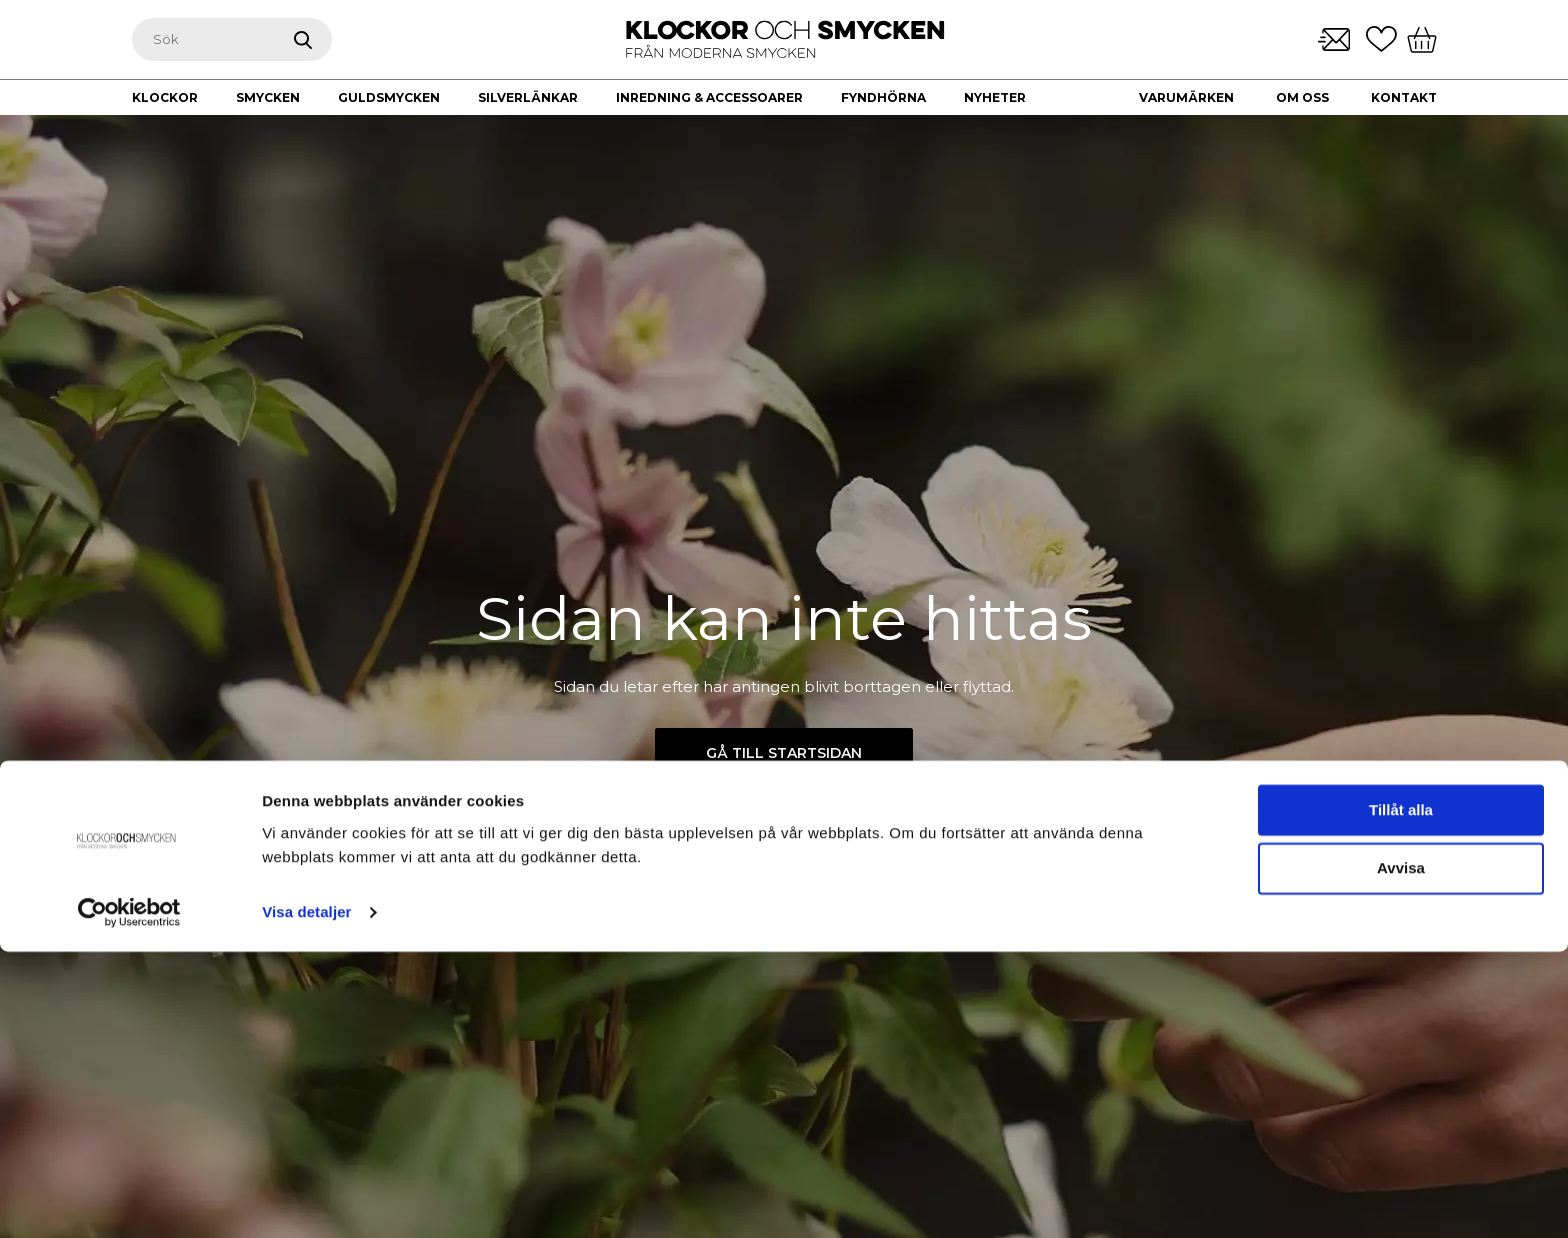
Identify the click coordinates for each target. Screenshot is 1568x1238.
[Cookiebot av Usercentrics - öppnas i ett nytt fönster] (129, 1199)
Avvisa (1401, 1155)
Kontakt (1404, 97)
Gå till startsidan (784, 753)
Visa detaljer (306, 1198)
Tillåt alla (1401, 1096)
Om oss (1302, 97)
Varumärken (1186, 97)
